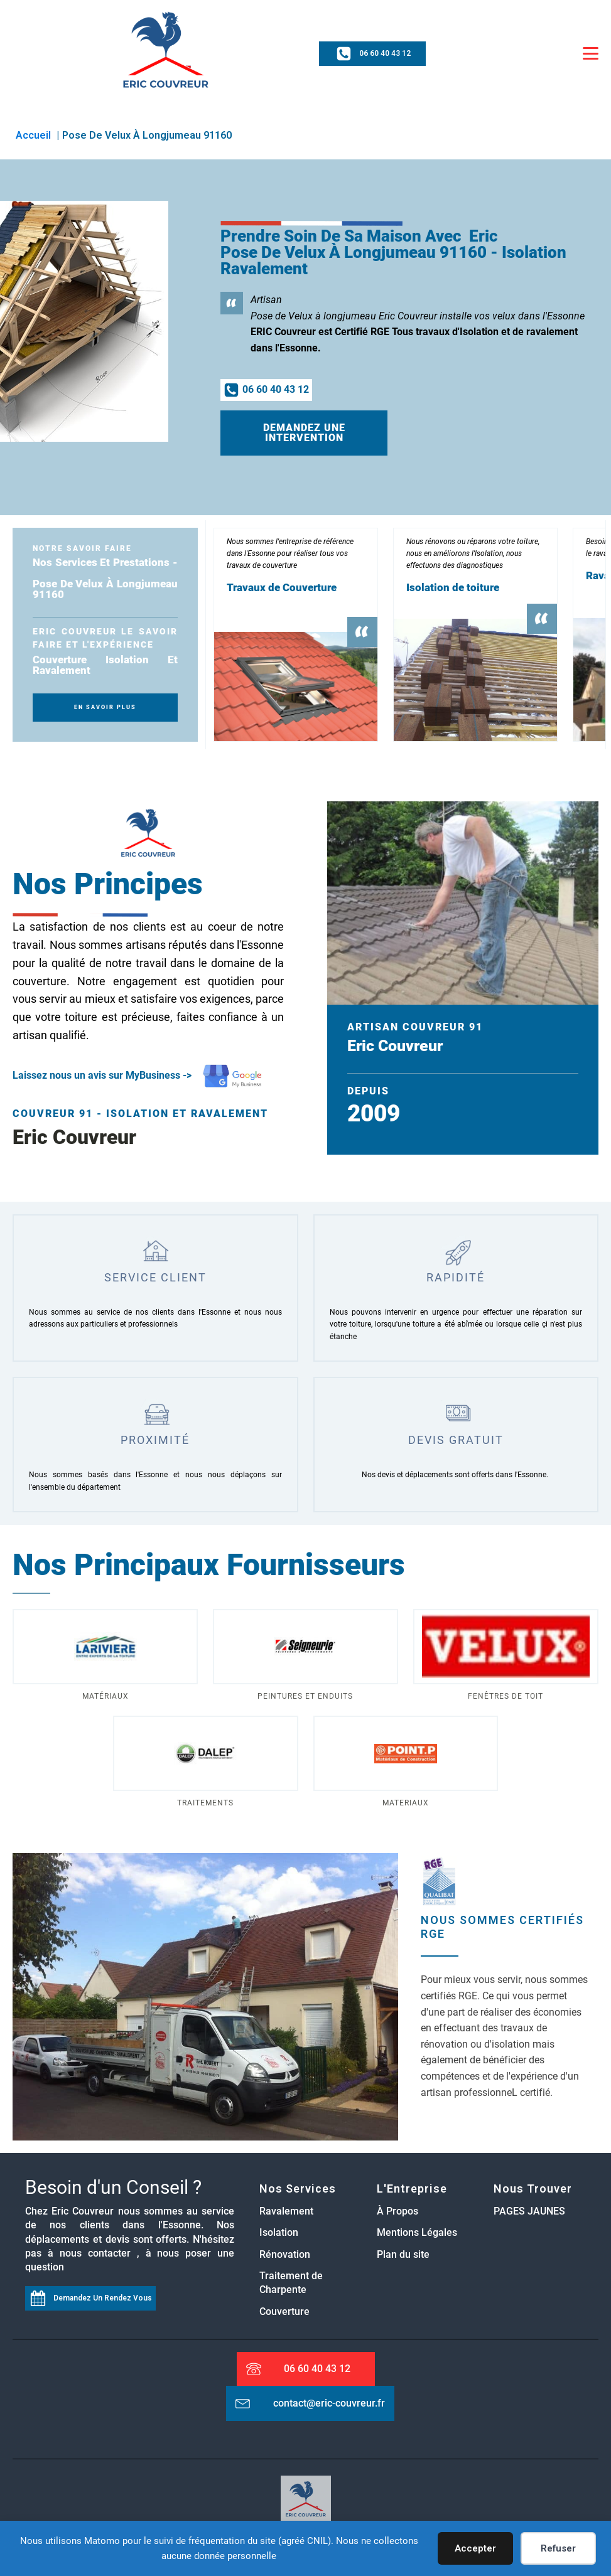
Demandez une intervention (304, 433)
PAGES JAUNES (529, 2211)
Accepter (475, 2548)
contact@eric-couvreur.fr (329, 2403)
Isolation (278, 2232)
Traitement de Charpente (291, 2282)
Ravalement (286, 2211)
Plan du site (403, 2254)
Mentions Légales (417, 2232)
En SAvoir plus (105, 707)
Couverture (284, 2311)
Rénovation (284, 2254)
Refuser (558, 2548)
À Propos (399, 2211)
